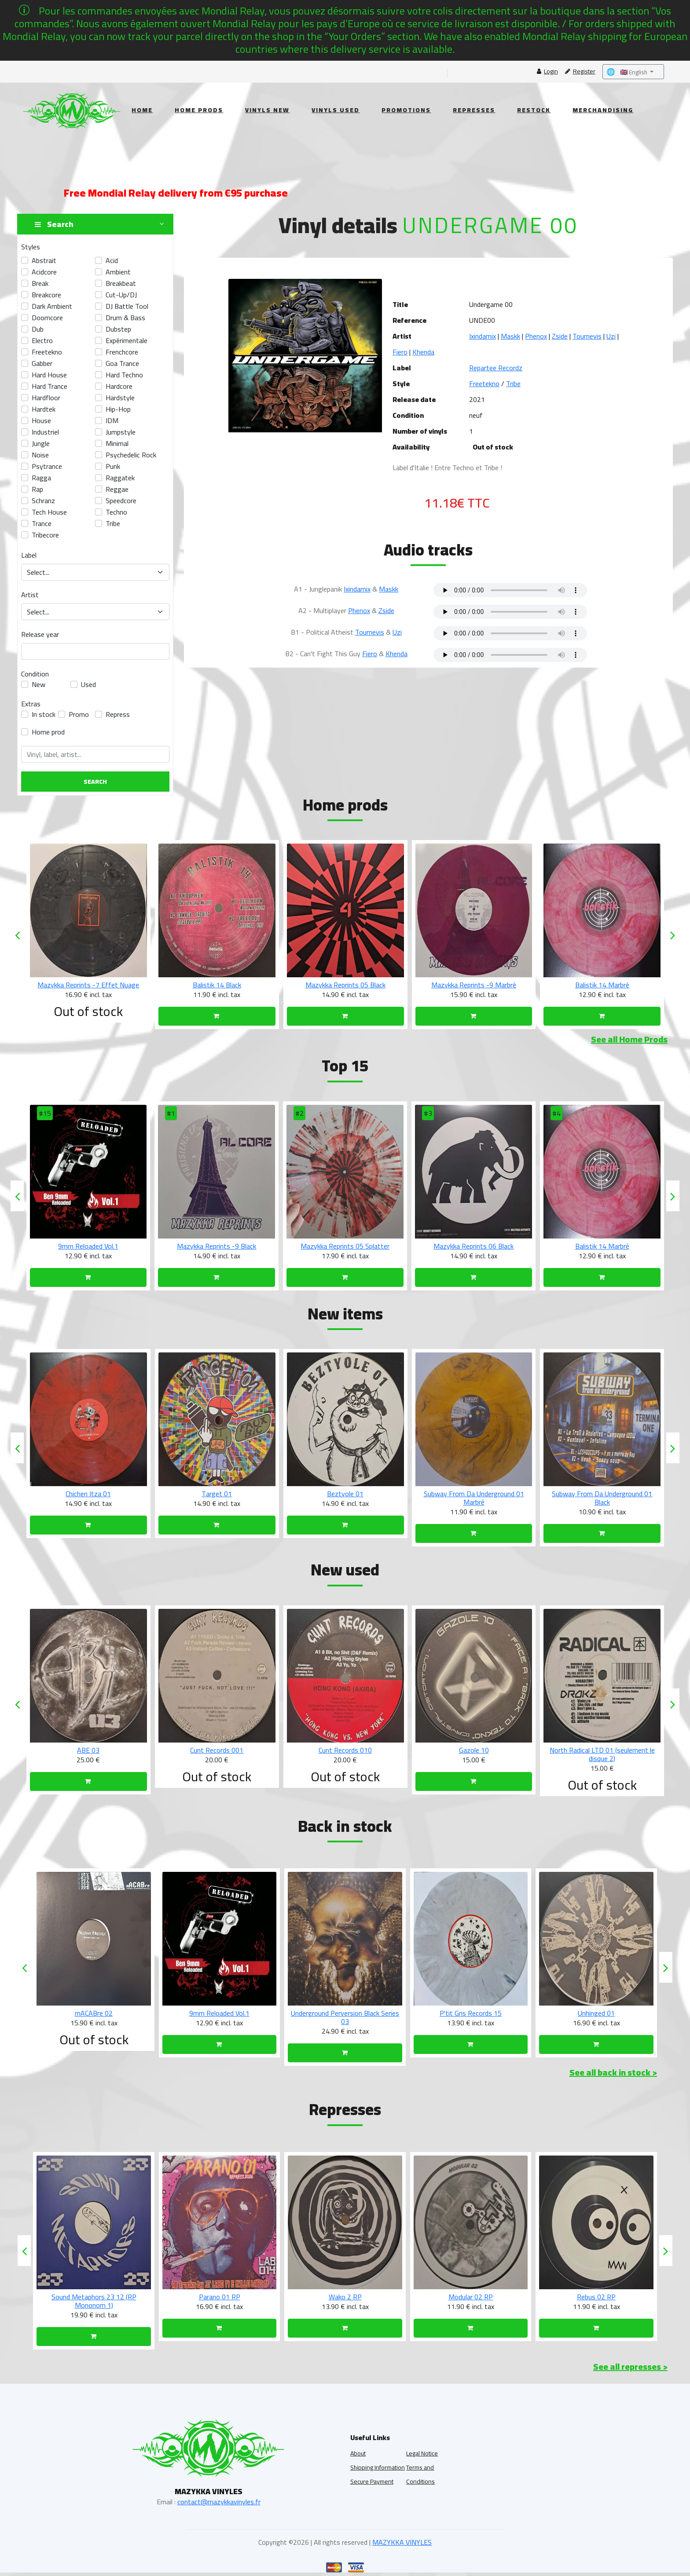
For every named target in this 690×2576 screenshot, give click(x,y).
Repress (118, 714)
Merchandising (603, 110)
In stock (43, 714)
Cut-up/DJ (121, 294)
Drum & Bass (125, 317)
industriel (45, 432)
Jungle (41, 443)
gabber (42, 363)
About (358, 2453)
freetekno (47, 352)
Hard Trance (49, 386)
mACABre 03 (94, 2013)
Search (95, 781)
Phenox (536, 336)
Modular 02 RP (596, 2296)
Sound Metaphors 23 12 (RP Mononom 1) (219, 2301)
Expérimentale (126, 340)
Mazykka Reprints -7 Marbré (88, 984)
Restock (534, 110)
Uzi (611, 336)
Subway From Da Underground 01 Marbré (602, 1498)
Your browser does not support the (510, 590)
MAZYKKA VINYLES (402, 2542)
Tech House (49, 512)
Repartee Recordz (495, 367)
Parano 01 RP (345, 2296)
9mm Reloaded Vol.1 (217, 1246)
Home (142, 110)
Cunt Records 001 (345, 1750)
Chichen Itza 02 (88, 1493)
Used (88, 684)
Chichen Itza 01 (216, 1493)
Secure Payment (371, 2481)
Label (29, 555)
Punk (113, 466)
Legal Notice (422, 2453)
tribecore (45, 535)
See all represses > (630, 2366)
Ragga (41, 477)
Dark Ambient (52, 306)
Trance (41, 523)
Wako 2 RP (471, 2296)
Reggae (117, 489)
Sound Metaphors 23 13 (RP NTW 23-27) (94, 2301)
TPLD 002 (88, 1750)
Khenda (423, 351)
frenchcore (122, 352)
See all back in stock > (613, 2072)
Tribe (513, 383)
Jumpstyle (121, 432)
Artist (30, 594)
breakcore (46, 294)
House (41, 420)
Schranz (43, 500)
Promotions (406, 110)
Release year (40, 634)
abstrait (44, 260)
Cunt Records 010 (473, 1750)
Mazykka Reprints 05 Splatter (473, 1246)
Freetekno (484, 383)
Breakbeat (121, 283)
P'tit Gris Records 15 (596, 2013)
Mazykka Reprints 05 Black (474, 984)
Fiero (400, 351)
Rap (37, 489)
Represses (474, 110)
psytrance (47, 466)
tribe (113, 523)
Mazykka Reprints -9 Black (345, 1246)
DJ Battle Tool (127, 306)
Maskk (510, 336)
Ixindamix (482, 336)
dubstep (118, 329)
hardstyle (120, 397)
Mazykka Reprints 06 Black (602, 1246)
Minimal (117, 443)
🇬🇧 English (627, 71)
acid (112, 260)
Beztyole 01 (473, 1493)
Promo (79, 714)
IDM (112, 420)
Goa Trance (122, 363)
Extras (30, 703)
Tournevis (587, 336)
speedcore (121, 500)
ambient (118, 272)
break (40, 283)
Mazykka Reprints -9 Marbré (602, 984)
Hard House (49, 374)
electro (42, 340)
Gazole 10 (602, 1750)
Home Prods (199, 110)
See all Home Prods (629, 1039)
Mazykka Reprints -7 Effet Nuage (217, 984)
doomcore (47, 317)
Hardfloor (46, 397)
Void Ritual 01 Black (88, 1246)
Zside (560, 336)
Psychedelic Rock (131, 454)
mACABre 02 (220, 2013)
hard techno (124, 374)
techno (116, 512)
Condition (35, 674)
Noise (40, 454)
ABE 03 (217, 1750)
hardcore (119, 386)
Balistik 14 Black (345, 984)
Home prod (48, 732)
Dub (38, 329)
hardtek (43, 409)
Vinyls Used (336, 110)
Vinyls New (267, 110)
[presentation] (17, 934)
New (38, 684)
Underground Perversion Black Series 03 (471, 2017)
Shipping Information (377, 2467)
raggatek (120, 477)
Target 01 (345, 1493)
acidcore (44, 272)
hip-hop (118, 409)
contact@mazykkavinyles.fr (219, 2501)
